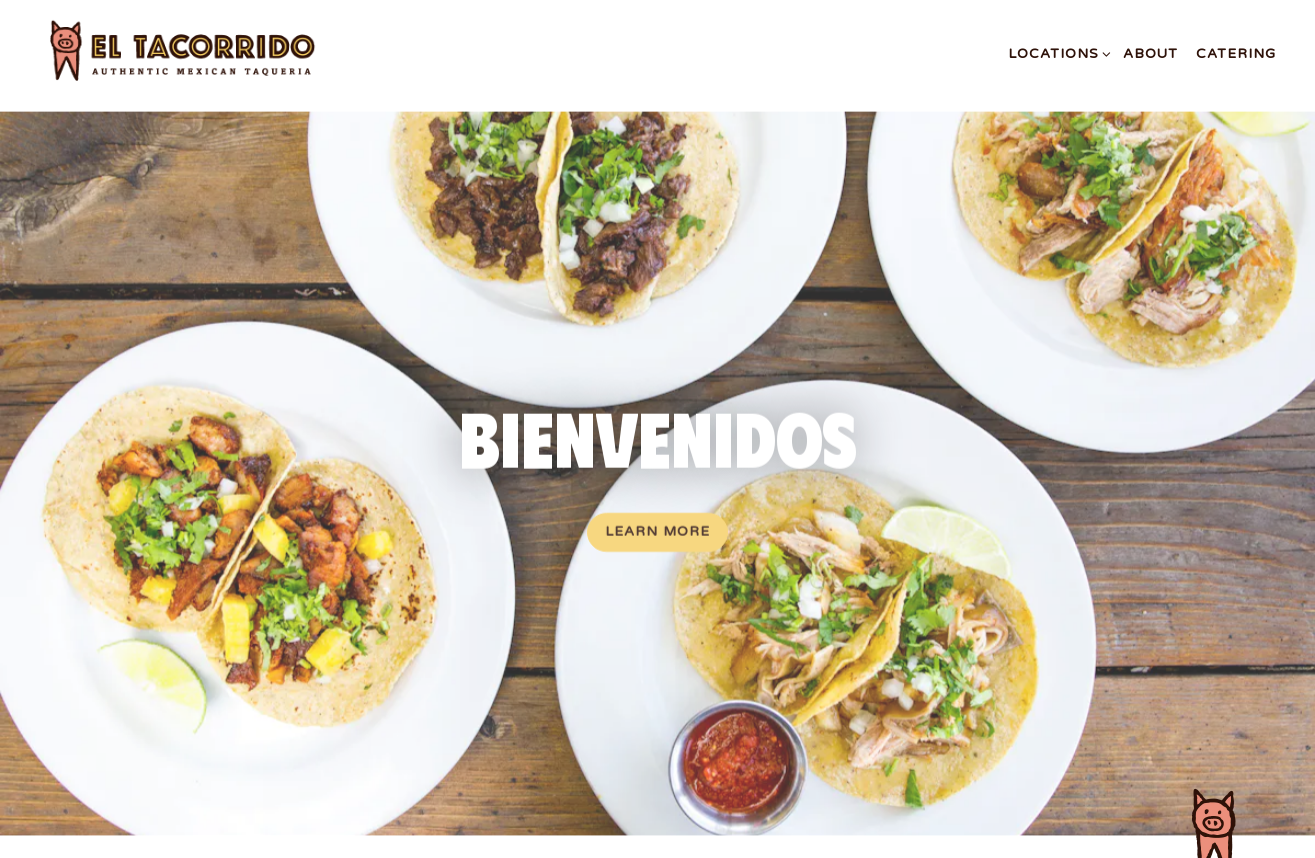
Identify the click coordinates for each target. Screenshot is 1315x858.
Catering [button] (1236, 54)
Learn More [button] (657, 530)
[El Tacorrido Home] (207, 54)
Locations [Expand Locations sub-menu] (1056, 52)
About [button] (1150, 54)
